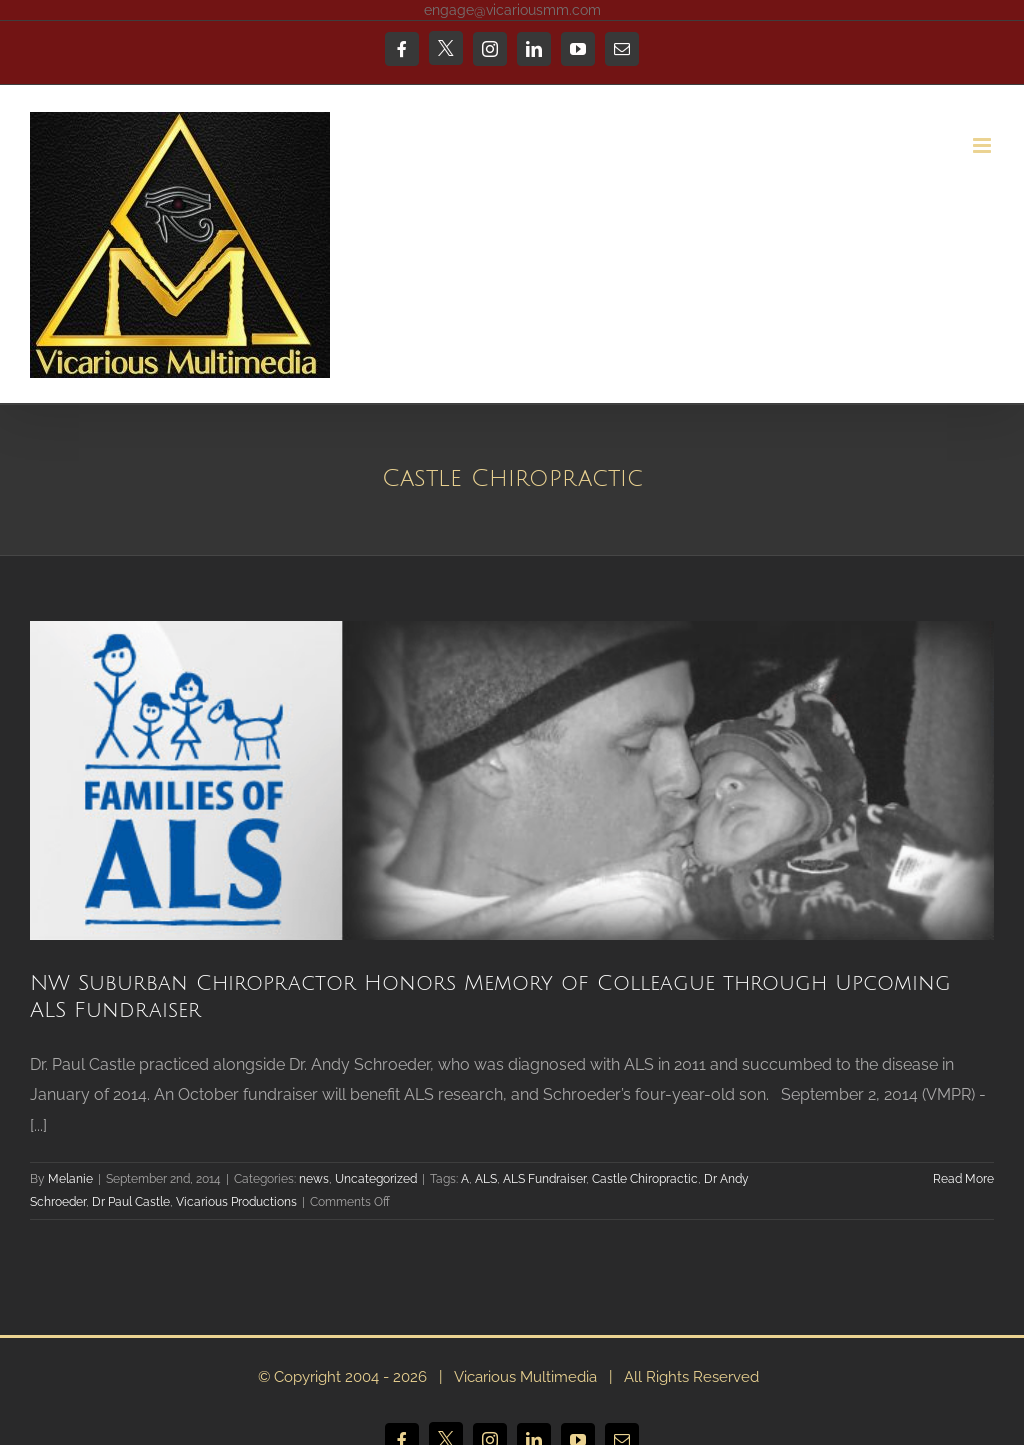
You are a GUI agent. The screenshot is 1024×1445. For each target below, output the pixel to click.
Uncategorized (376, 1179)
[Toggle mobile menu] (983, 145)
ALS (486, 1179)
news (314, 1179)
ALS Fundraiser (544, 1179)
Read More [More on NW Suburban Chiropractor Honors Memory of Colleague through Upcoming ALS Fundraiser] (963, 1179)
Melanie (70, 1179)
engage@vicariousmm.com (512, 10)
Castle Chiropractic (645, 1179)
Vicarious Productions (236, 1202)
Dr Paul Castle (131, 1202)
